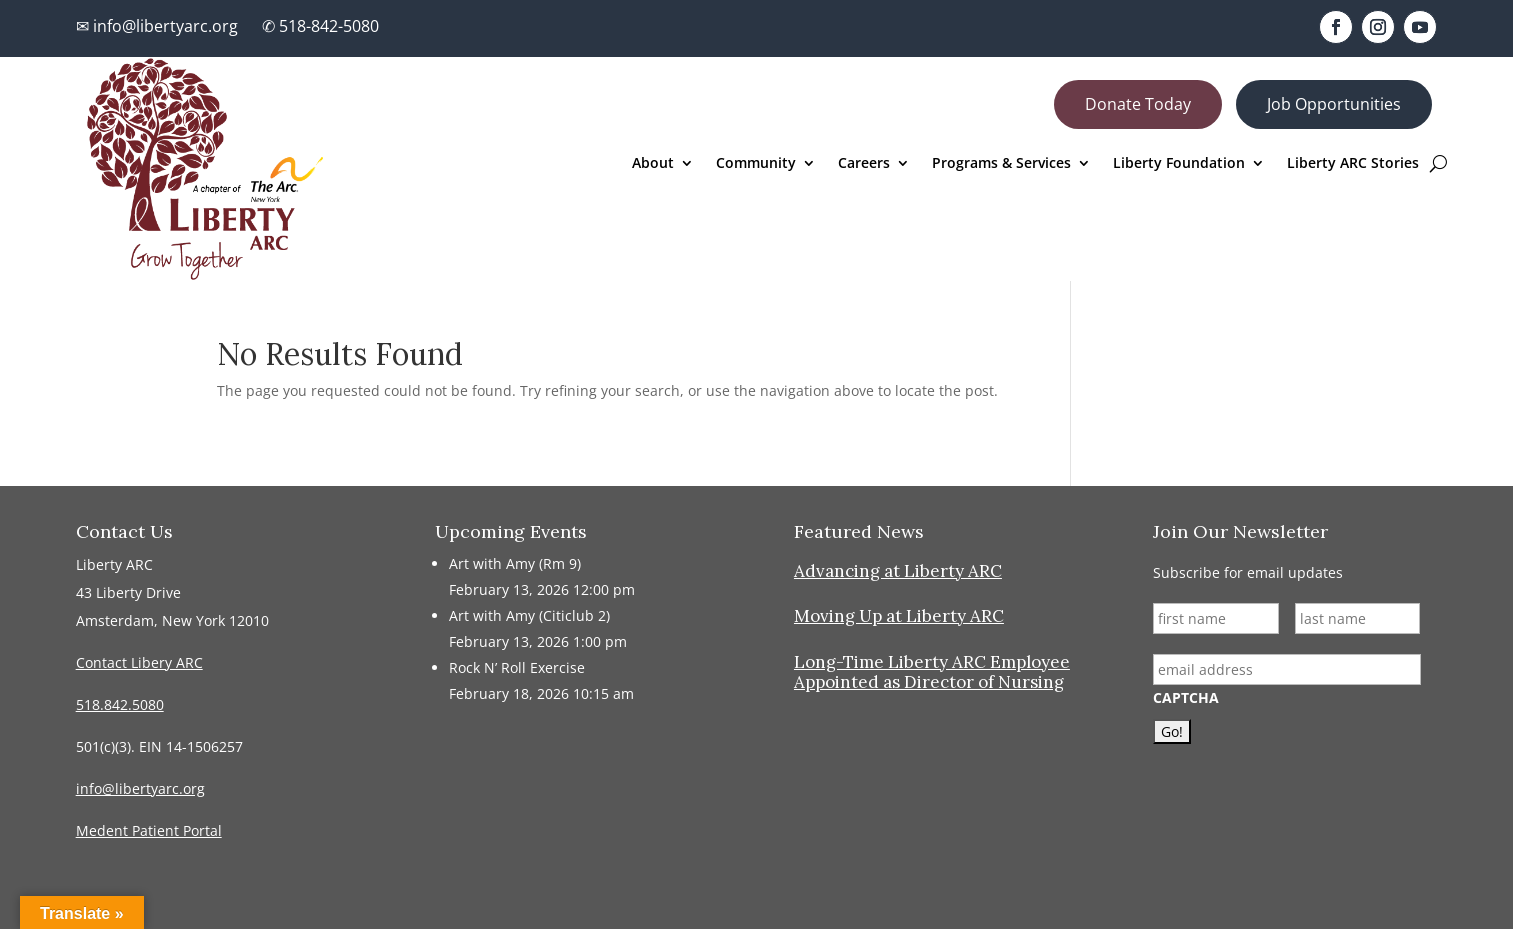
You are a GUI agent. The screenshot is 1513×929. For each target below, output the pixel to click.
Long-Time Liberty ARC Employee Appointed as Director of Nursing (932, 672)
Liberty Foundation (1179, 164)
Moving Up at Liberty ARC (899, 616)
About (653, 164)
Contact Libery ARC (139, 662)
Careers (864, 164)
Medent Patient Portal (149, 830)
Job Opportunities (1334, 104)
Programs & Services (1001, 164)
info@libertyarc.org (140, 788)
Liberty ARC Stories (1353, 164)
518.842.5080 (120, 704)
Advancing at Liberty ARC (898, 571)
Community (756, 164)
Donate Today (1138, 104)
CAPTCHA (1186, 698)
